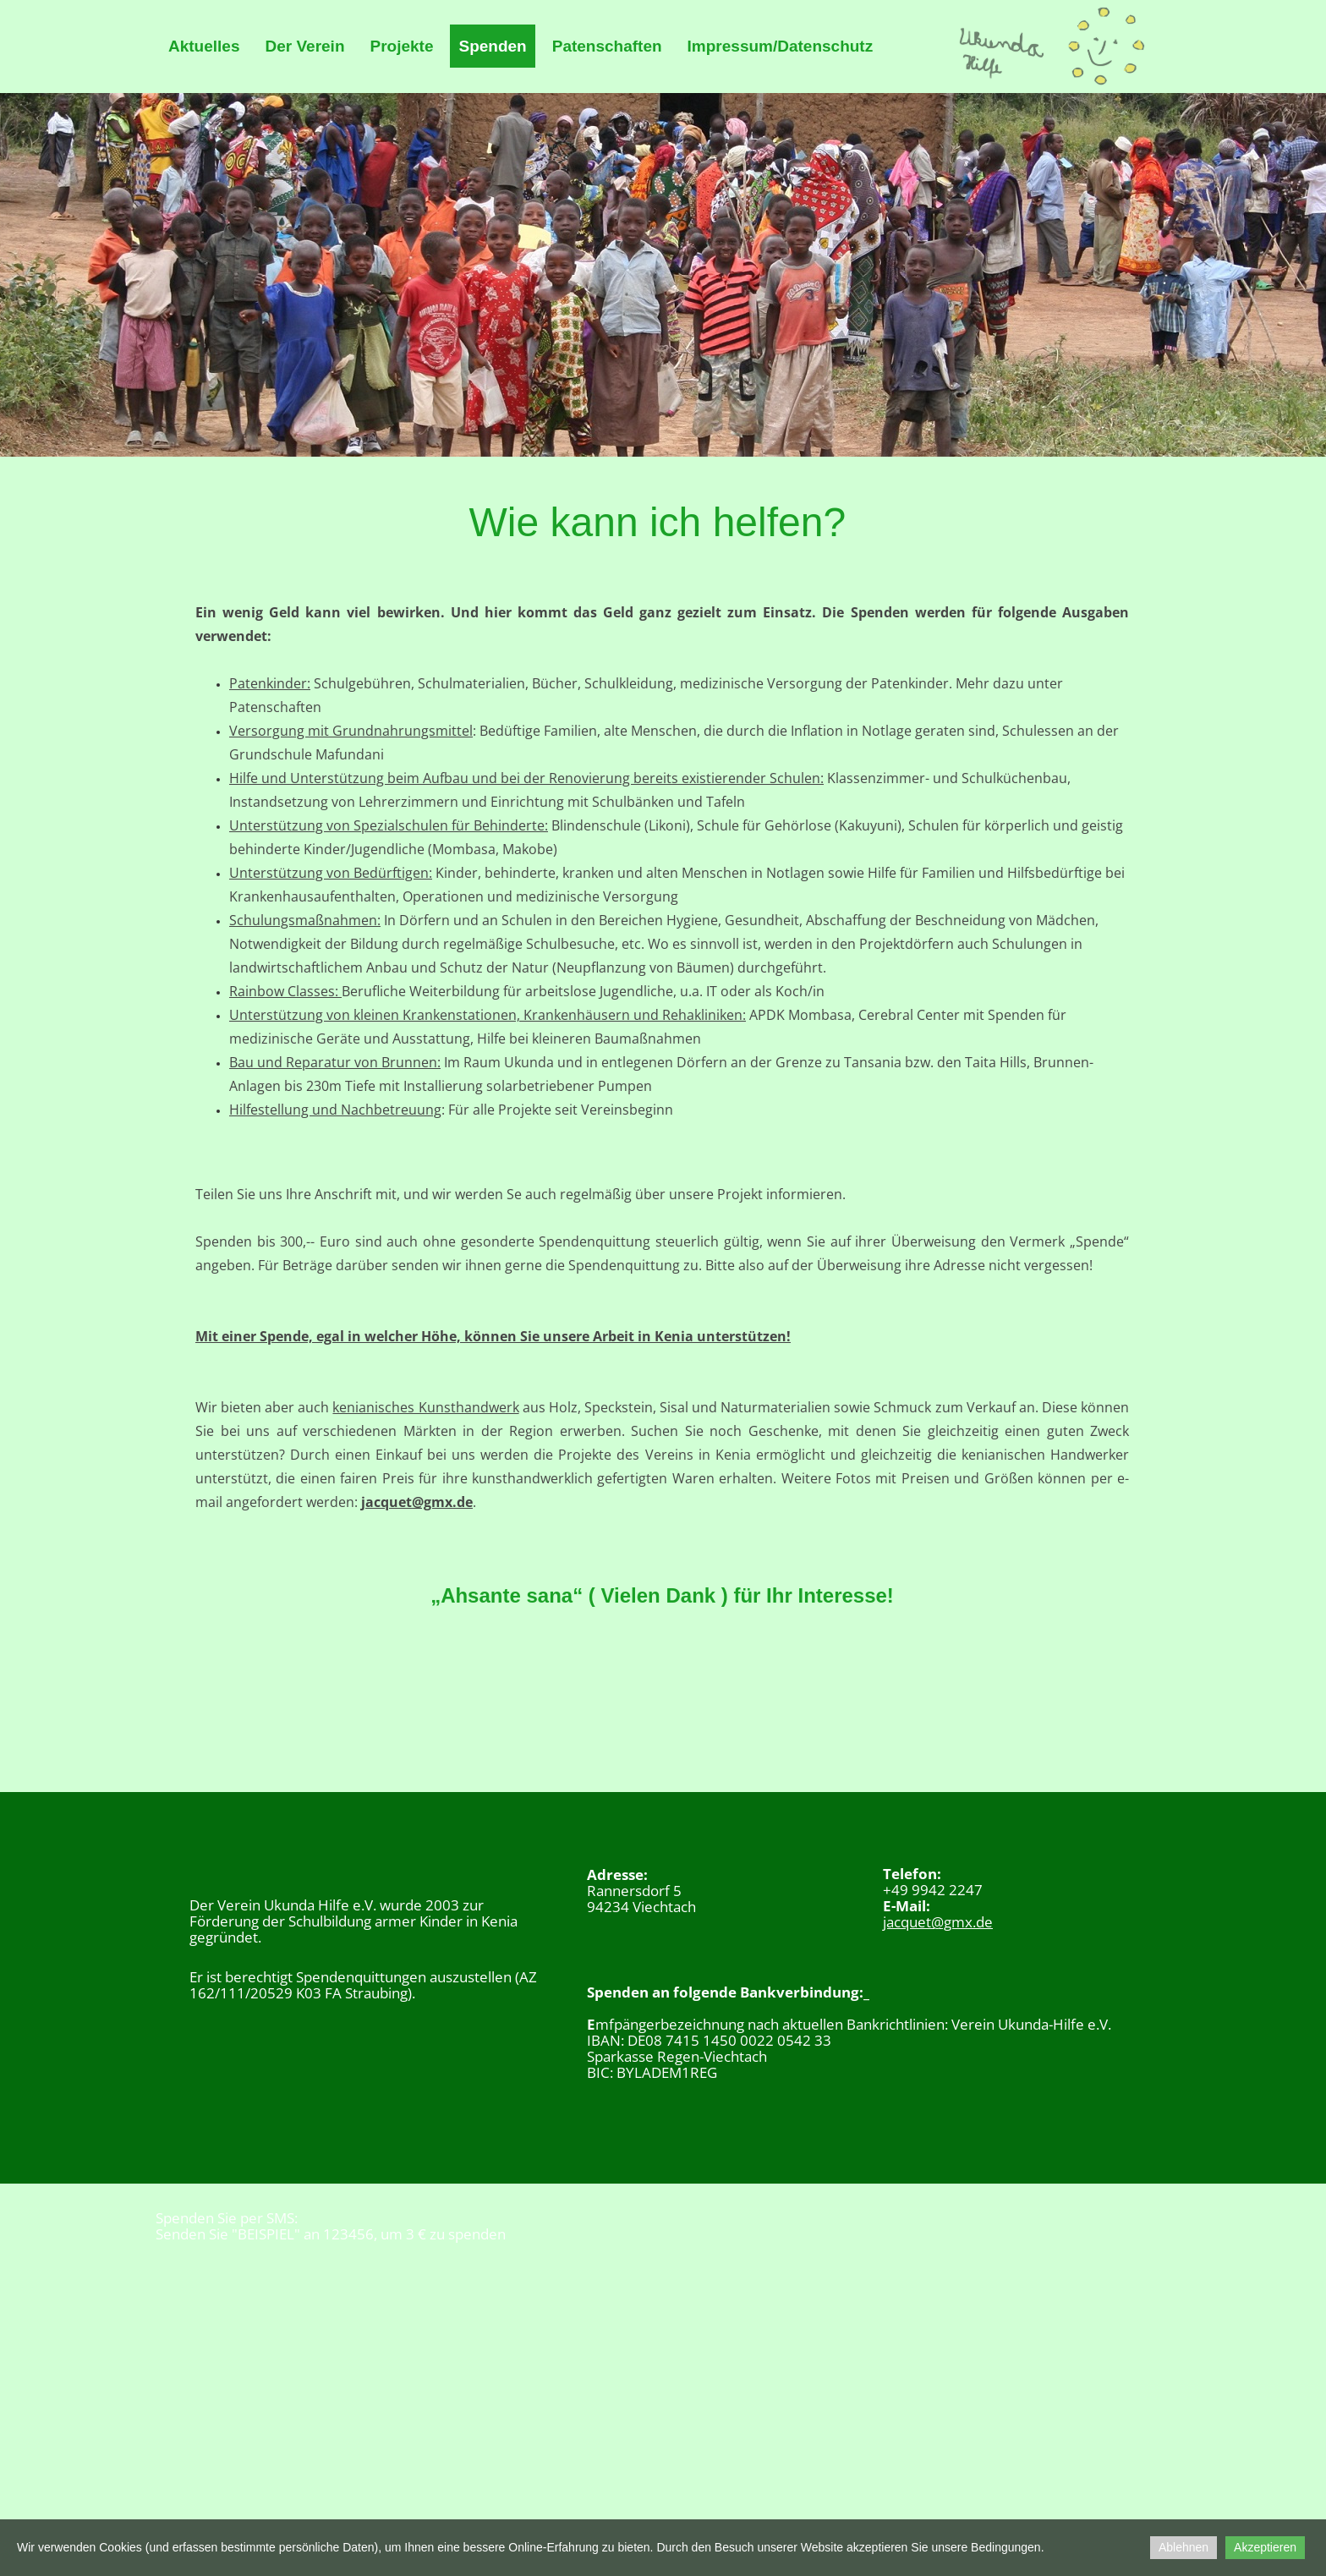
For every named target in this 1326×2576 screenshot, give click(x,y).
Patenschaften (607, 46)
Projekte (401, 46)
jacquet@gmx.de (417, 1502)
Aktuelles (203, 46)
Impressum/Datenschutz (781, 46)
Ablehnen (1183, 2547)
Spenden (492, 46)
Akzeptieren (1265, 2547)
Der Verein (304, 46)
